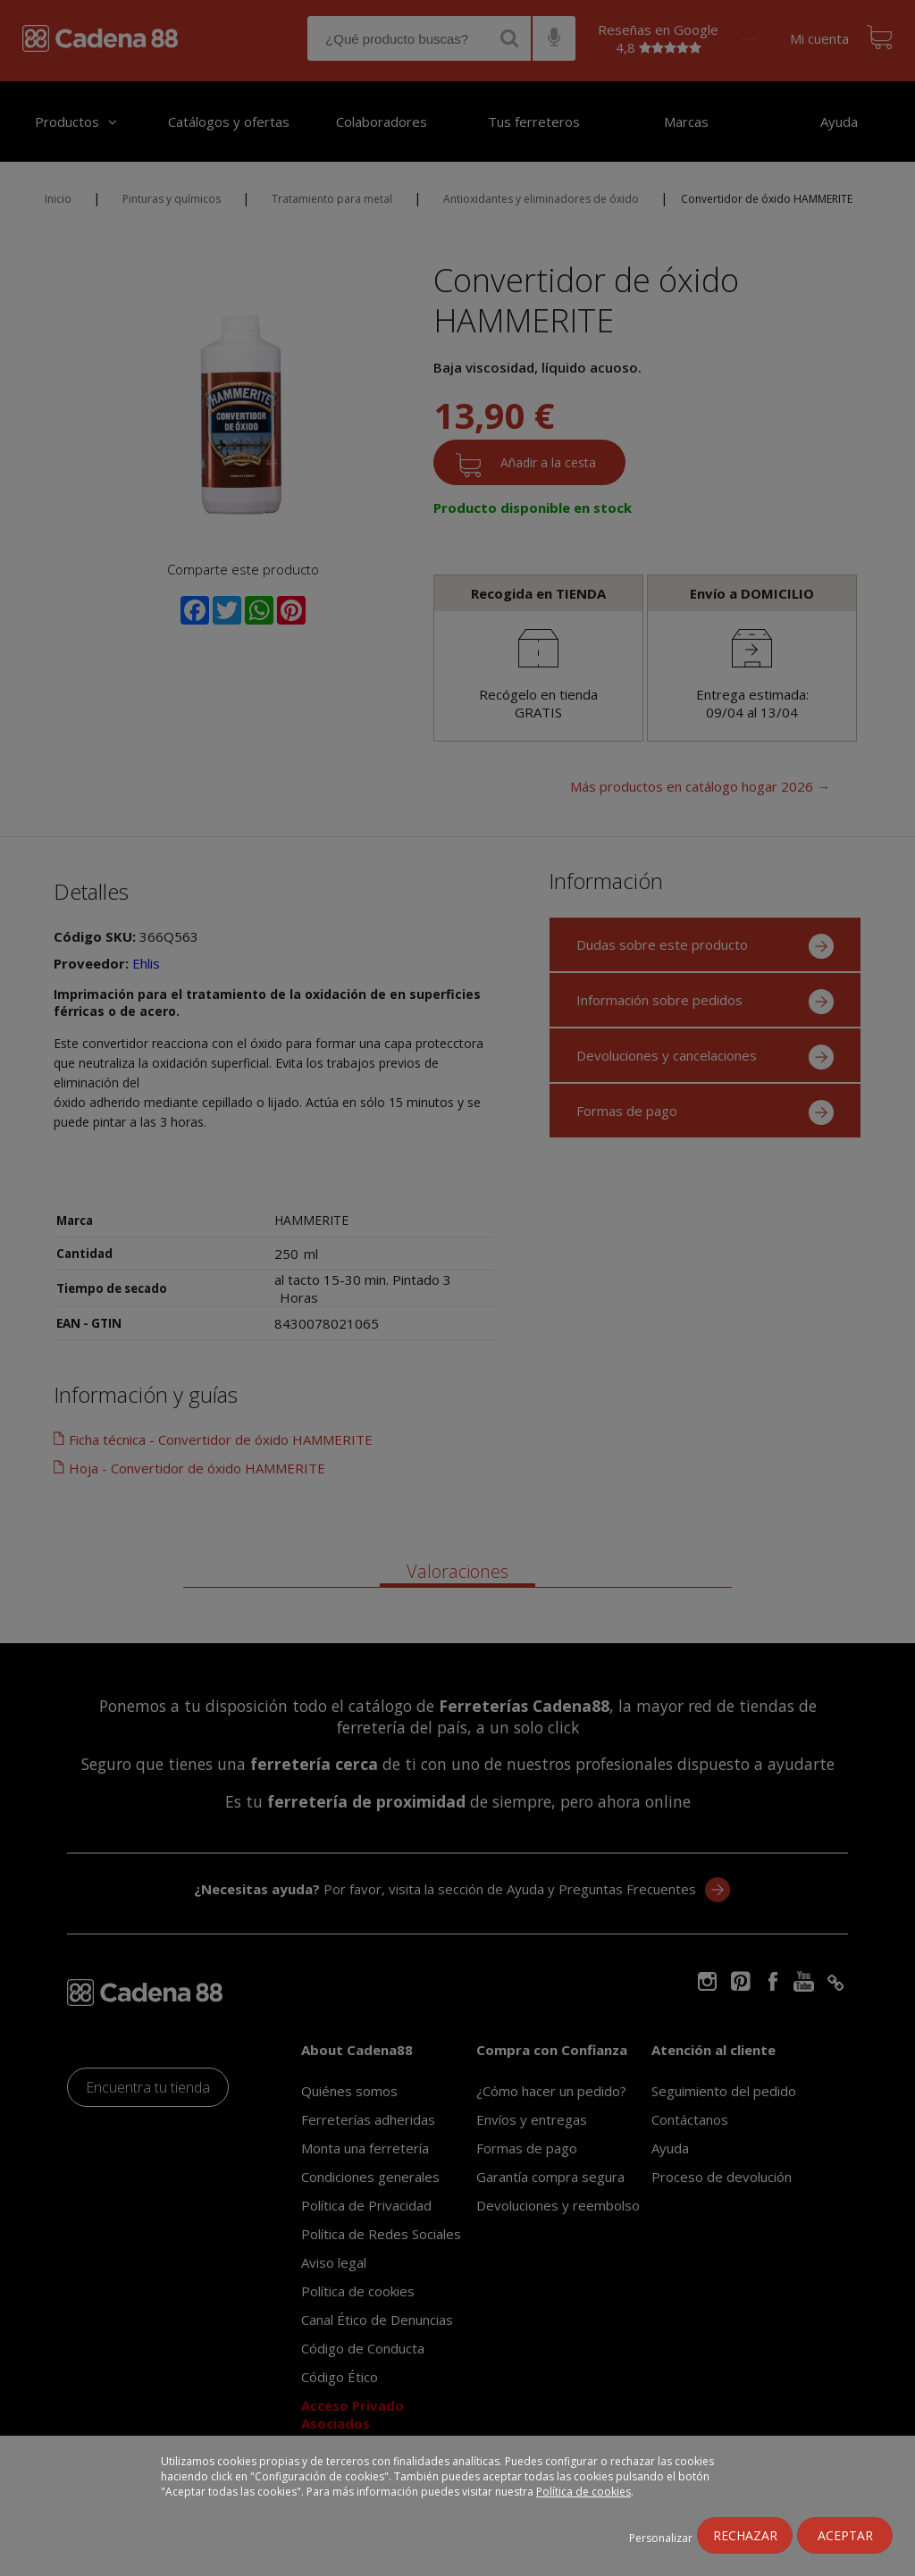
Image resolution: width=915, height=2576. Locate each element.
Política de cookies (583, 2491)
